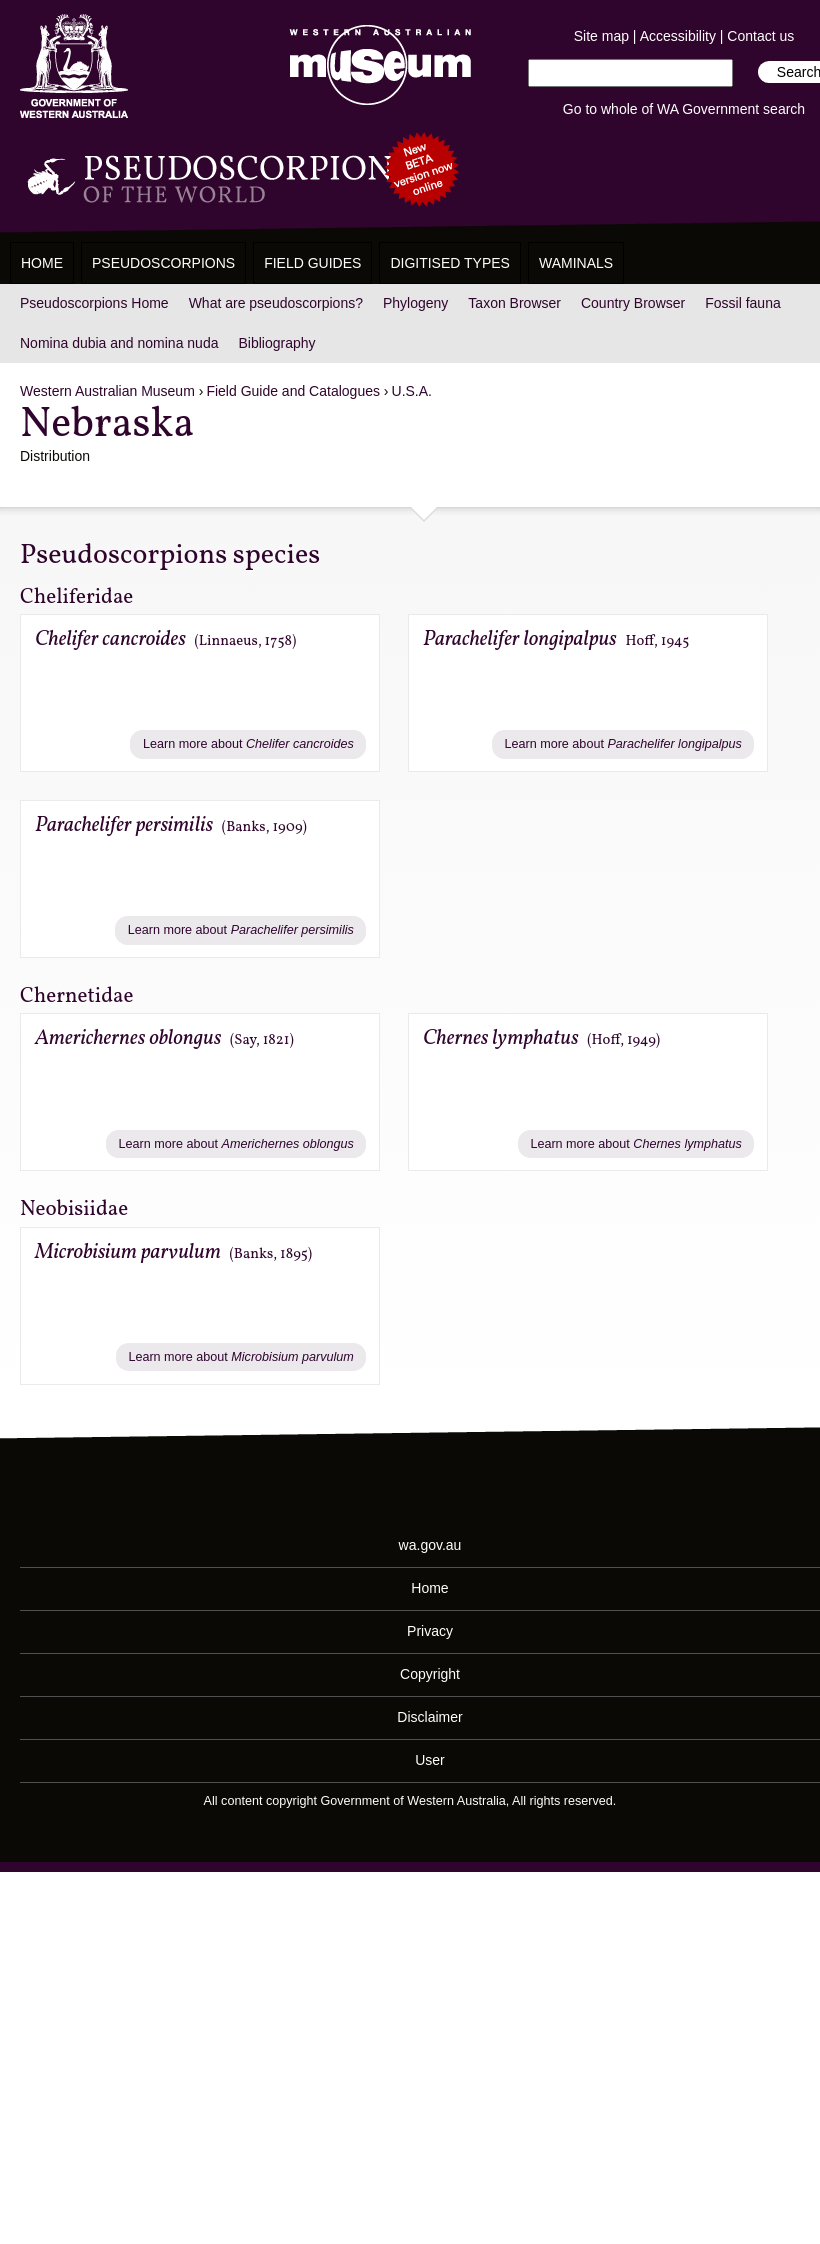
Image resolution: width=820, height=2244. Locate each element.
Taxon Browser (514, 303)
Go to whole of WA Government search (684, 109)
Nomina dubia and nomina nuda (119, 343)
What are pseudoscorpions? (276, 303)
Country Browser (633, 303)
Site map (601, 36)
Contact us (760, 36)
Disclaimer (429, 1717)
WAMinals (576, 263)
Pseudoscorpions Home (94, 303)
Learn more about (248, 744)
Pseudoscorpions (163, 263)
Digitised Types (450, 263)
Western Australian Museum (376, 66)
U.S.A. (412, 391)
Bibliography (276, 343)
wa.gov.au (430, 1545)
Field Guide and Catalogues (293, 391)
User (430, 1760)
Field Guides (312, 263)
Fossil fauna (742, 303)
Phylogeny (415, 303)
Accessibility (678, 36)
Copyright (430, 1674)
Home (42, 263)
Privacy (430, 1631)
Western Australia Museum (74, 66)
